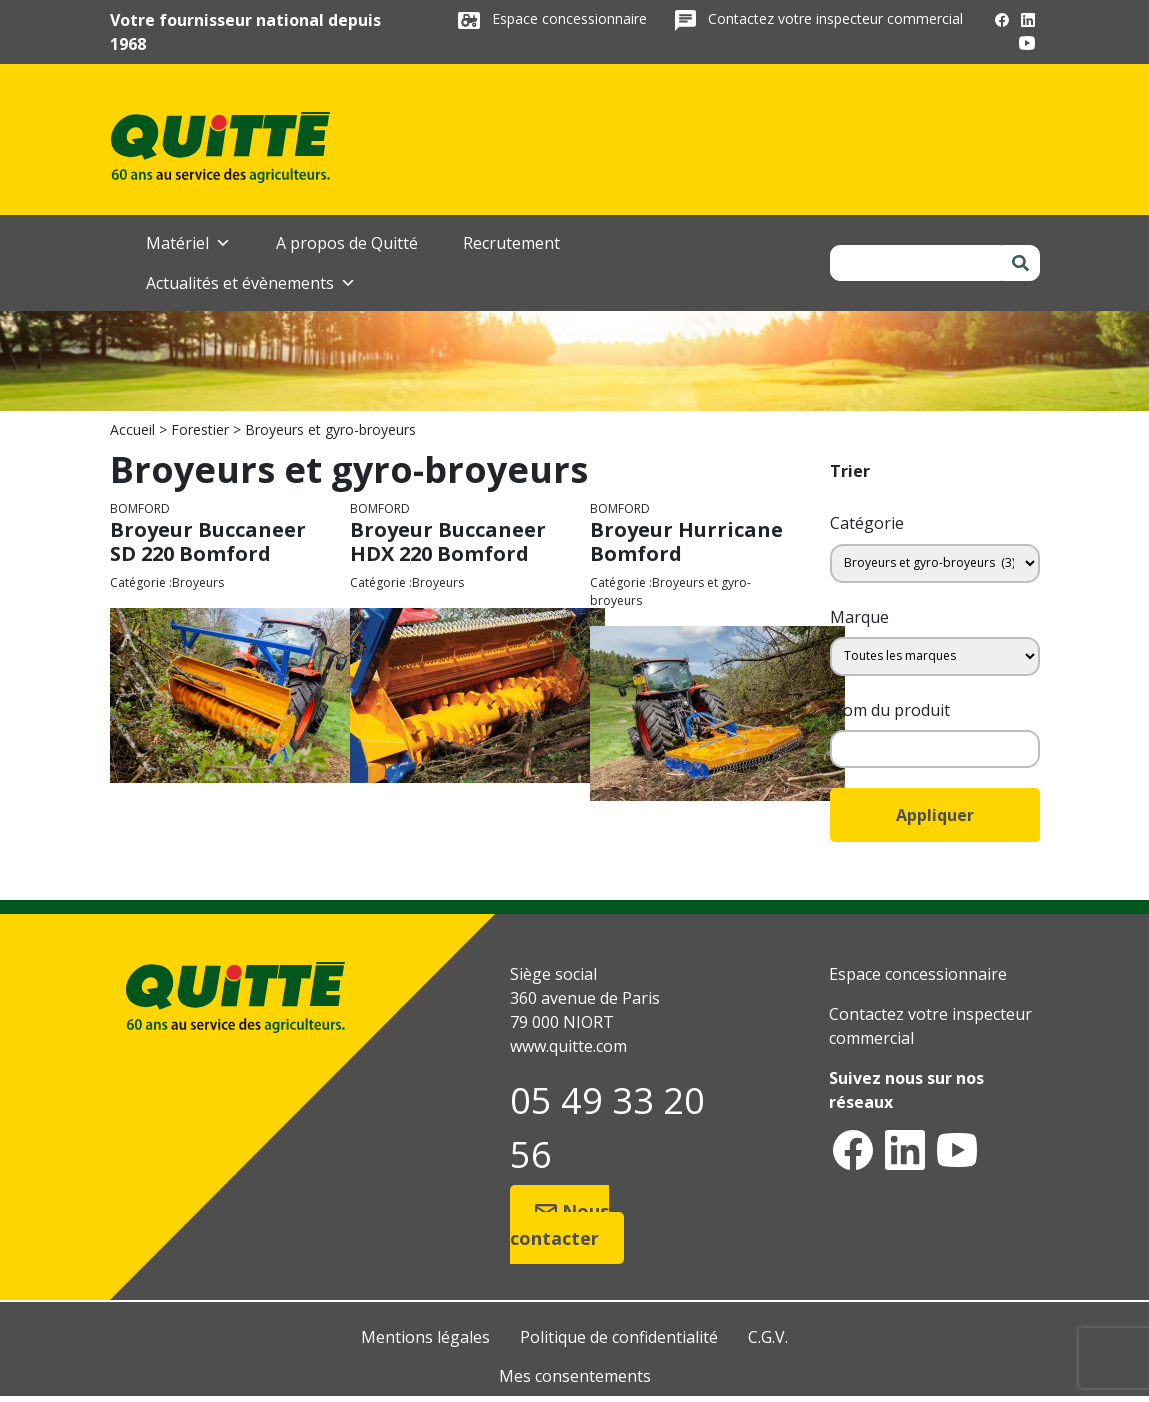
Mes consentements (575, 1376)
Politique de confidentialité (619, 1337)
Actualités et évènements (251, 283)
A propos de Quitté (347, 243)
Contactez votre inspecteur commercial (835, 18)
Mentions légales (425, 1337)
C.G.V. (768, 1337)
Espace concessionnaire (571, 18)
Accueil (132, 429)
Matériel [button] (188, 243)
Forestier (200, 429)
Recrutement (511, 243)
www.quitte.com (568, 1046)
